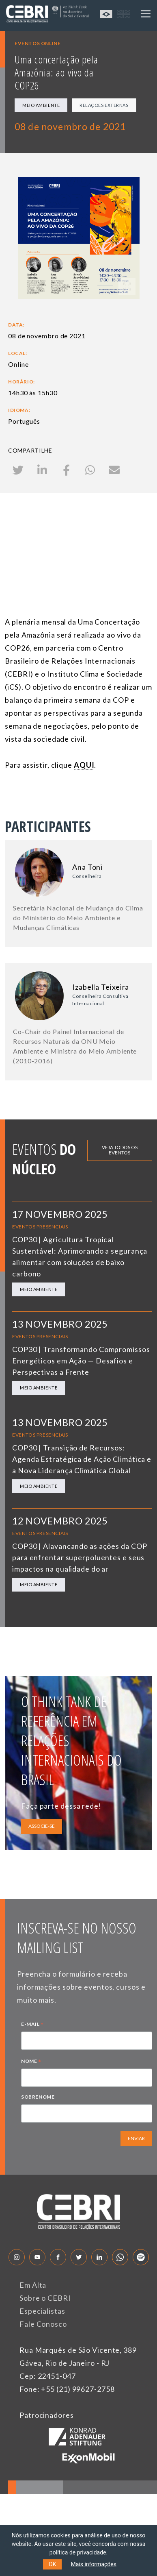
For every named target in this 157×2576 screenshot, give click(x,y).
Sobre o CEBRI (45, 2297)
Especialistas (42, 2310)
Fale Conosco (43, 2323)
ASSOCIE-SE (41, 1826)
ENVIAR (136, 2138)
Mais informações (93, 2564)
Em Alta (32, 2284)
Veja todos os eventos (120, 1150)
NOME (31, 2062)
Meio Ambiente (41, 105)
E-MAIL (32, 2025)
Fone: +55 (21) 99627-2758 (67, 2388)
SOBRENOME (37, 2097)
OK (52, 2564)
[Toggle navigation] (145, 14)
